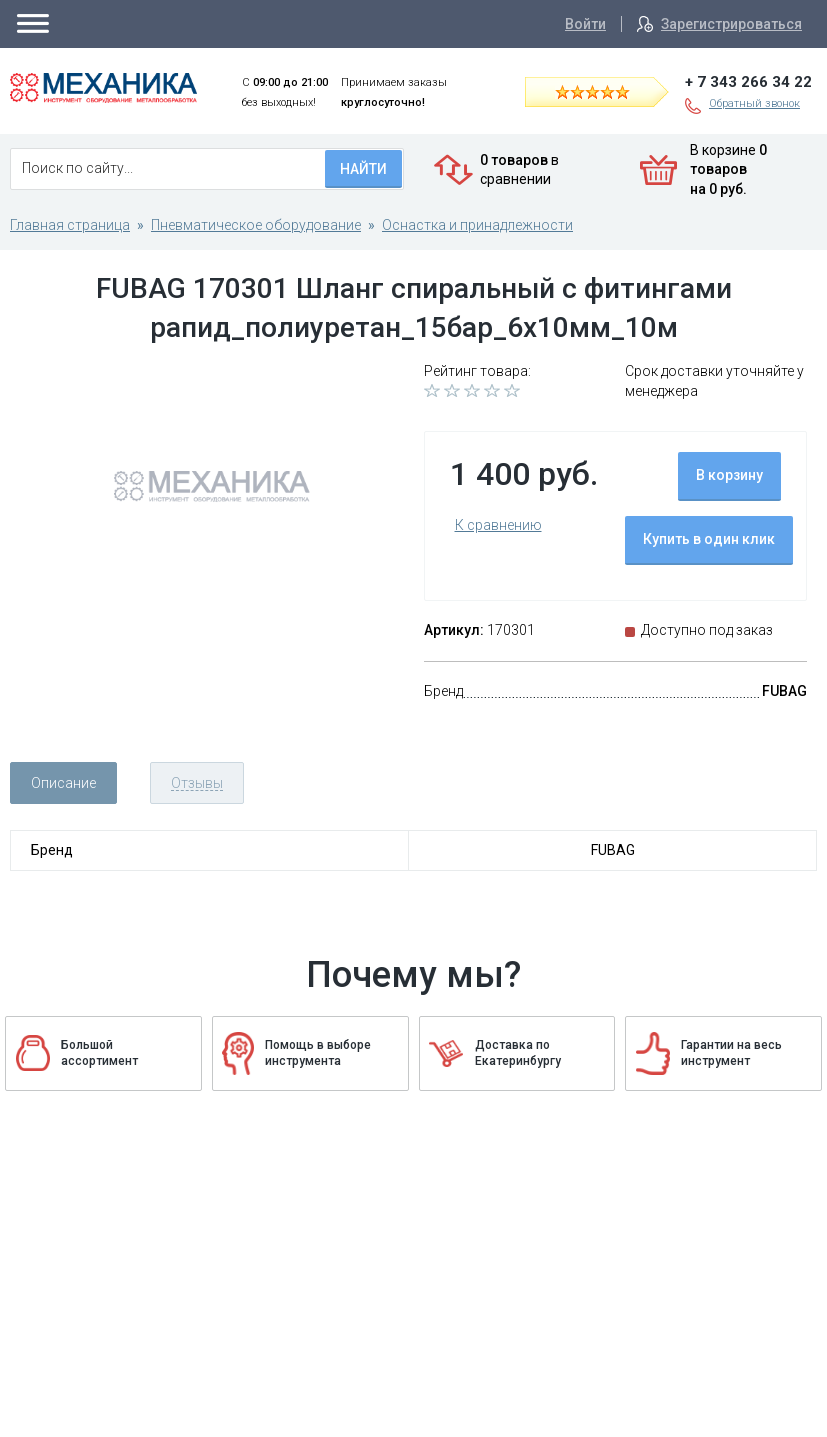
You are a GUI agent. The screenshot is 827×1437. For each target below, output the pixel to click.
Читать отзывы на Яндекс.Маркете (610, 91)
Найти (363, 169)
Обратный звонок (754, 103)
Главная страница (70, 225)
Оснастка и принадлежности (477, 225)
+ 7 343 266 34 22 (748, 82)
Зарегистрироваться (731, 24)
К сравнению (498, 525)
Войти (585, 24)
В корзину (729, 475)
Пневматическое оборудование (256, 225)
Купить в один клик (709, 539)
